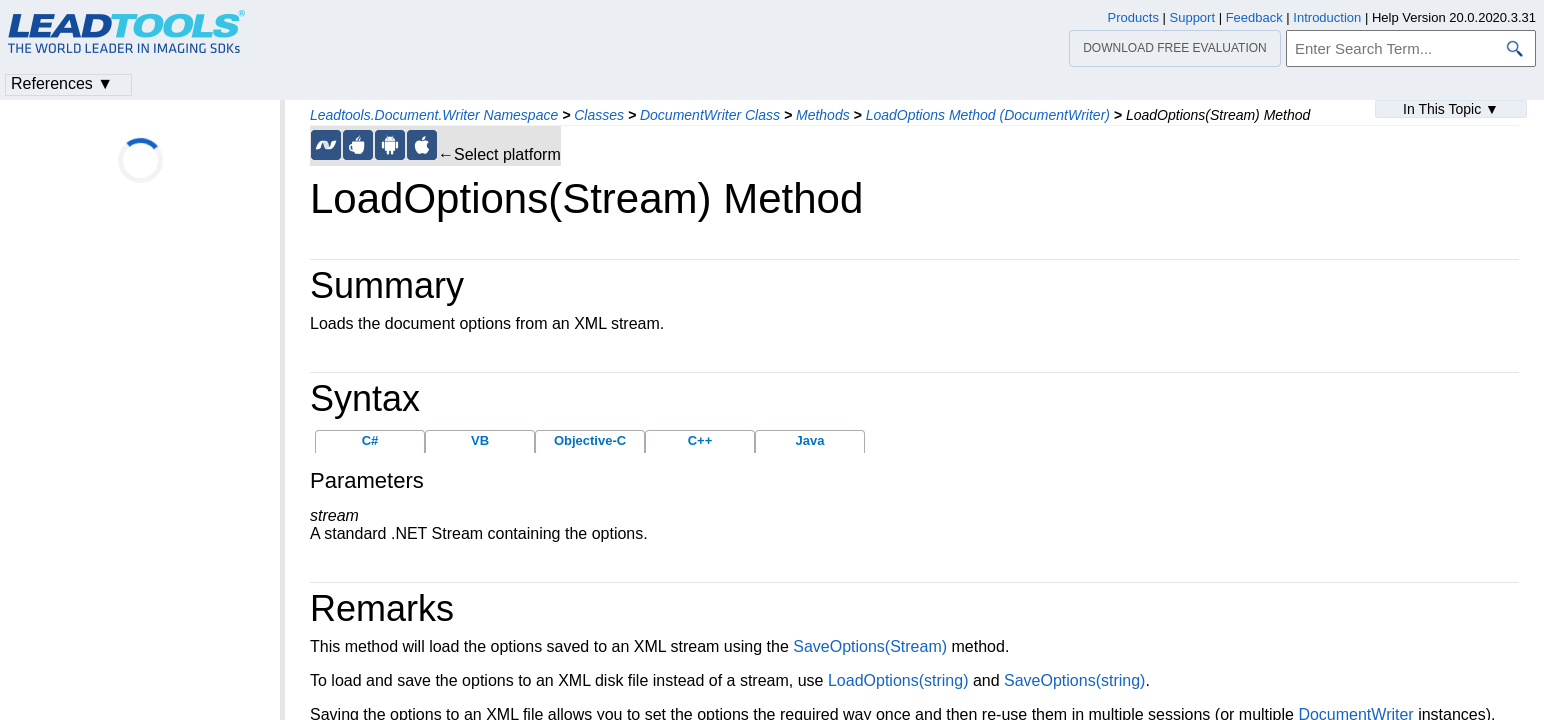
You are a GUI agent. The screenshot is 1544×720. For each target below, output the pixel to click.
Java (810, 440)
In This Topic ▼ (1451, 109)
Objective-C (590, 440)
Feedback (1254, 17)
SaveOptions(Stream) (870, 646)
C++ (700, 440)
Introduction (1327, 17)
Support (1193, 17)
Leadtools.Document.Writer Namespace (434, 115)
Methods (823, 115)
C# (370, 440)
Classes (599, 115)
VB (480, 440)
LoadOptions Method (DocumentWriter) (988, 115)
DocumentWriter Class (710, 115)
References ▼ (62, 83)
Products (1133, 17)
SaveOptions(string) (1074, 680)
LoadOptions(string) (898, 680)
